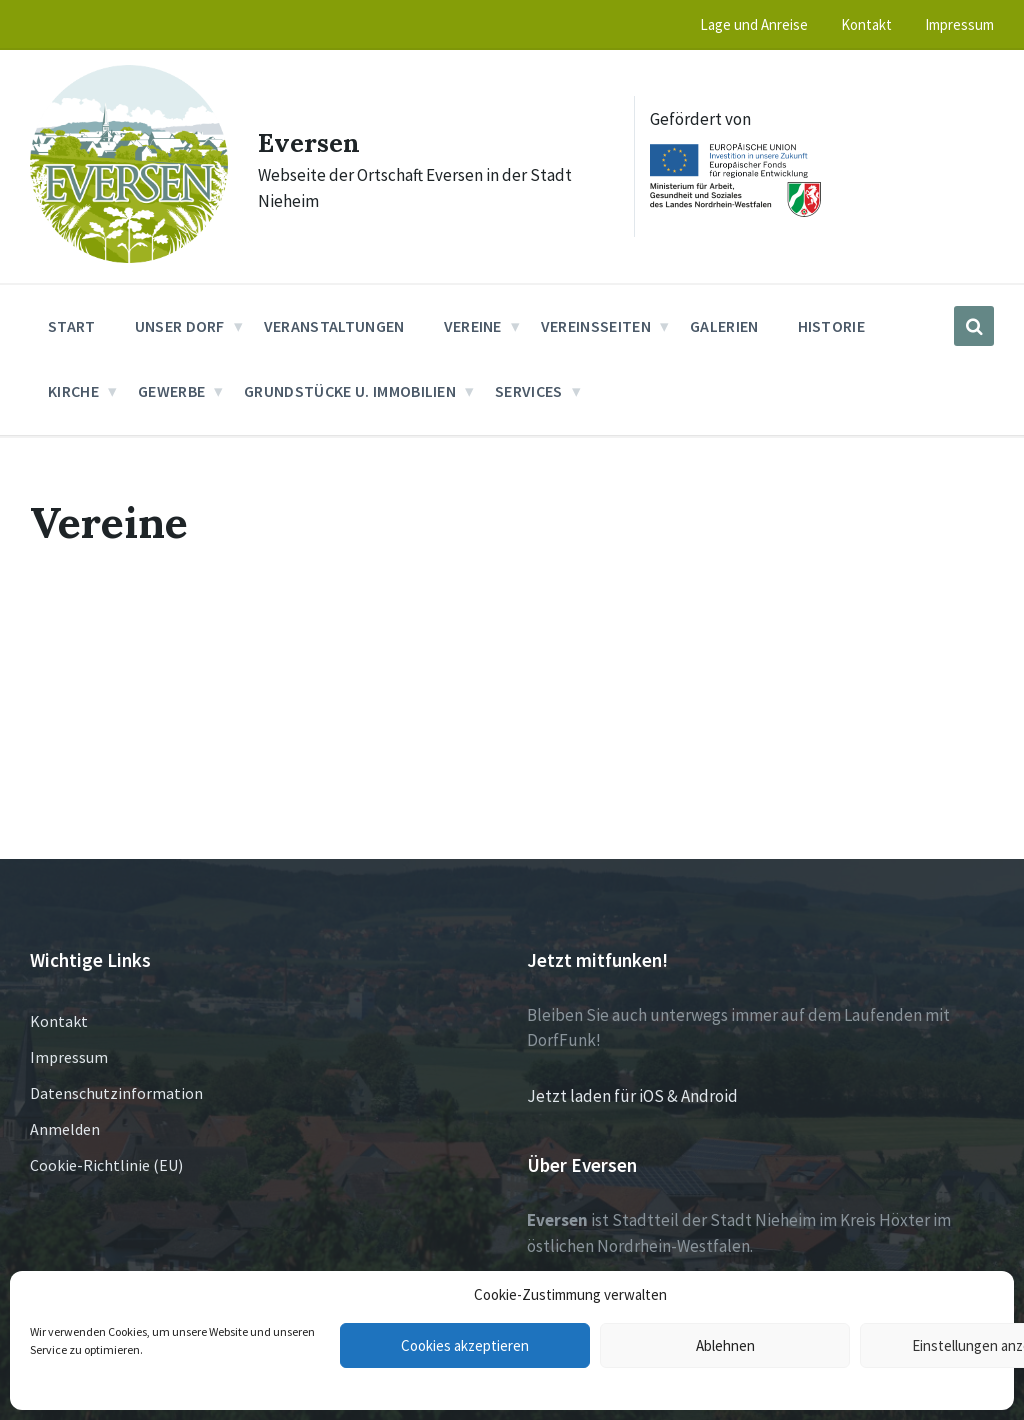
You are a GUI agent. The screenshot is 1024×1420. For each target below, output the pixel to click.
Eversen (316, 141)
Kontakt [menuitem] (866, 24)
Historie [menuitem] (832, 326)
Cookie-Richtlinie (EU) (106, 1165)
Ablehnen (725, 1345)
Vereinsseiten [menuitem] (596, 326)
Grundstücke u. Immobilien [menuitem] (350, 391)
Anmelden (65, 1129)
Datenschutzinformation (116, 1093)
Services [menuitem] (529, 391)
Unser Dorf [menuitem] (180, 326)
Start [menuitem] (72, 326)
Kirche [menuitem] (73, 391)
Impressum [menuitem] (959, 24)
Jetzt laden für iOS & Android (632, 1096)
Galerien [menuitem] (724, 326)
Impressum (69, 1057)
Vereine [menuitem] (473, 326)
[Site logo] (129, 257)
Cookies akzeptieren (465, 1345)
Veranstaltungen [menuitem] (334, 326)
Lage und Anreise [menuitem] (754, 24)
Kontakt (59, 1021)
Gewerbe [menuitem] (171, 391)
